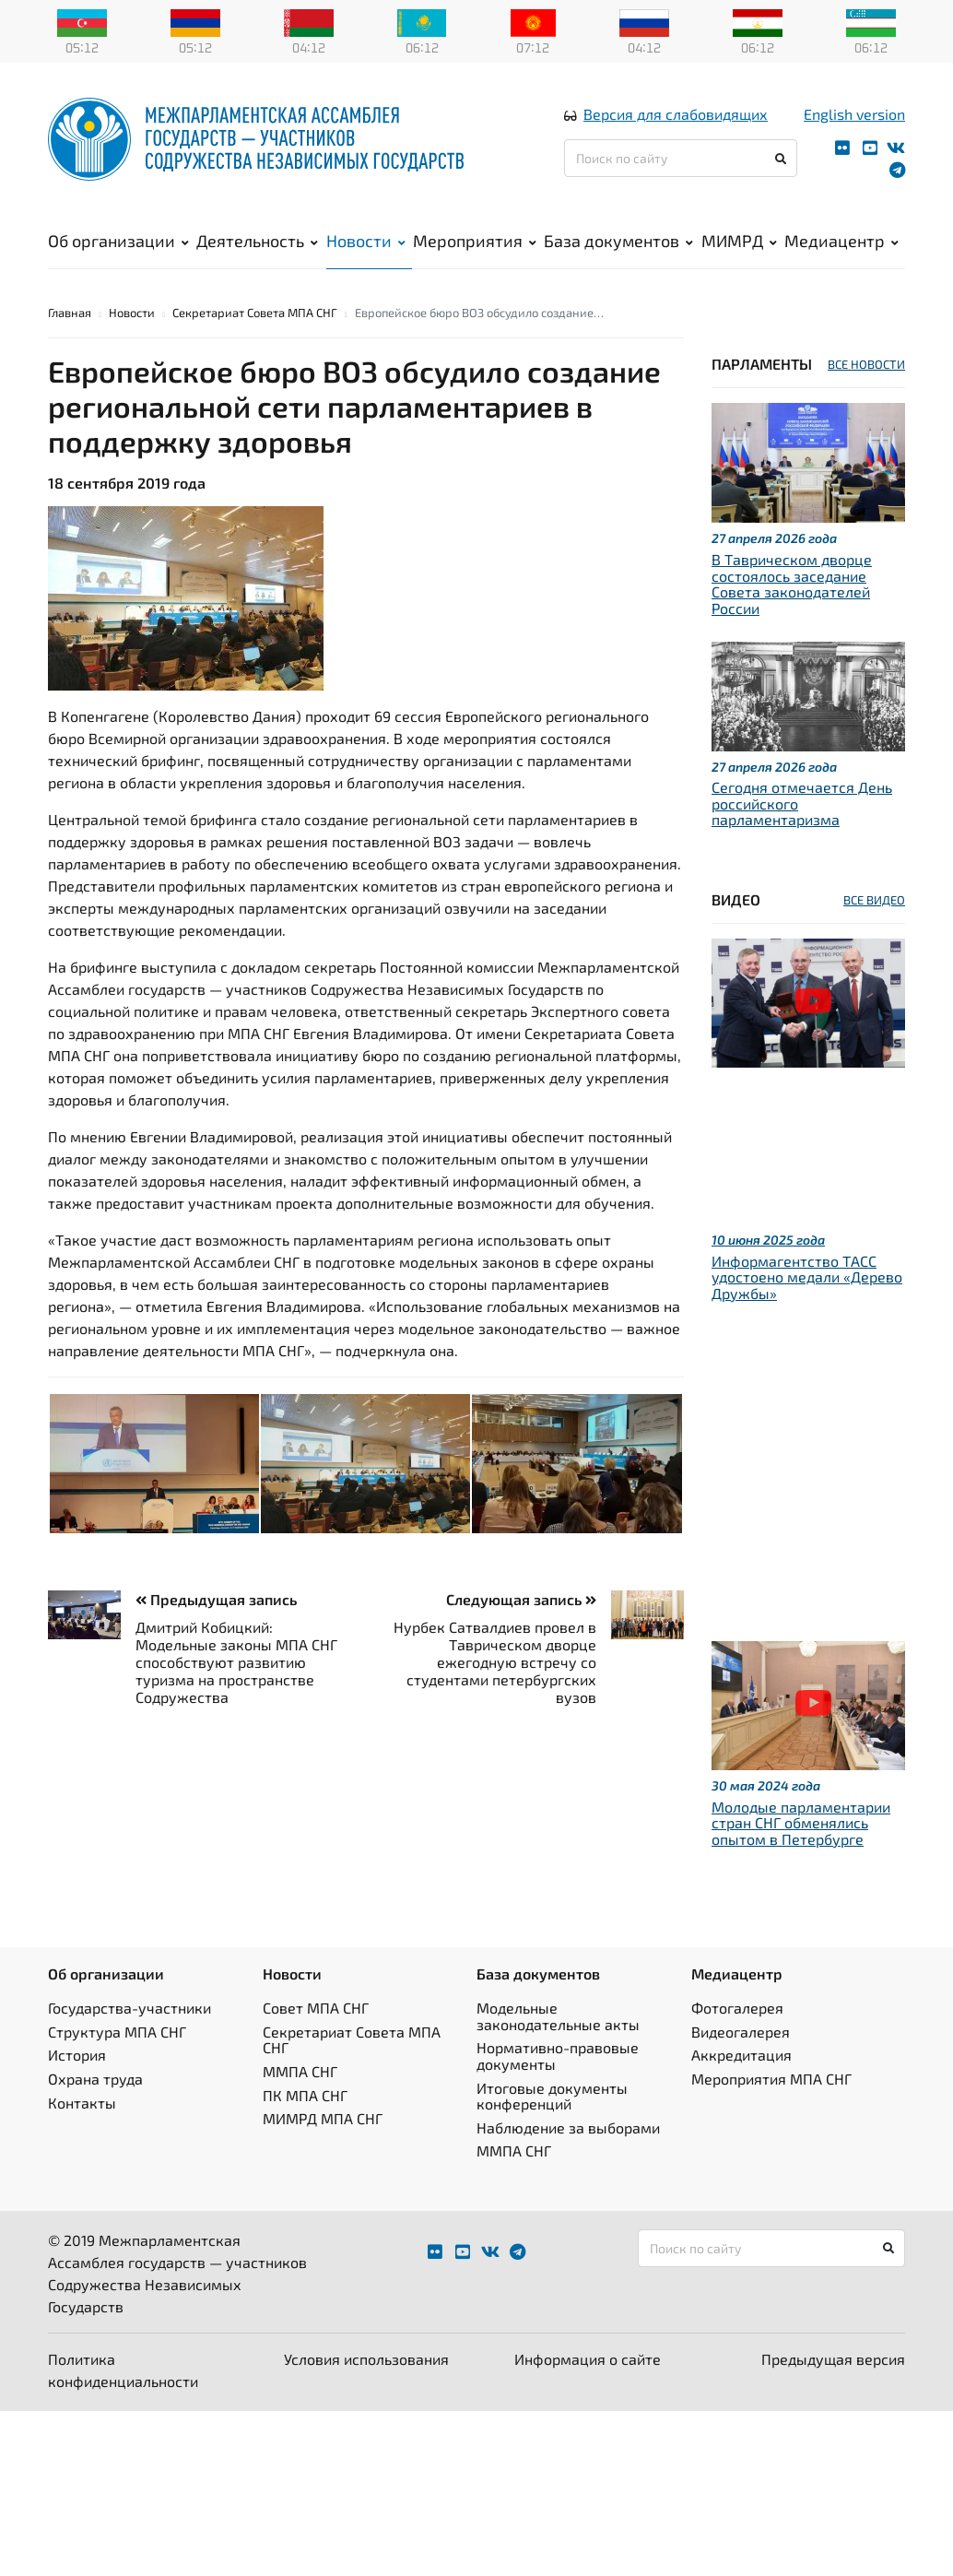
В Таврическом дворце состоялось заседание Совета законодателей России (792, 583)
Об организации (118, 240)
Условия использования (366, 2359)
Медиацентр (841, 240)
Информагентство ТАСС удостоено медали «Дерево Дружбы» (807, 1277)
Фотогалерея (737, 2007)
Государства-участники (129, 2007)
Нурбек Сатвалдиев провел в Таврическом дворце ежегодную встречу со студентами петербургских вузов (495, 1662)
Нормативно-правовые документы (557, 2055)
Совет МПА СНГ (316, 2007)
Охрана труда (95, 2078)
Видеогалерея (740, 2031)
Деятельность (257, 240)
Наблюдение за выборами (568, 2127)
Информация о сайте (587, 2359)
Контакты (82, 2102)
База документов (618, 240)
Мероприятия (474, 240)
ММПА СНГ (300, 2071)
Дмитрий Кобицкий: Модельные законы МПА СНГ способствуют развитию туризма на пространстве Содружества (236, 1662)
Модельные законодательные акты (558, 2016)
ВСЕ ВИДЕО (874, 899)
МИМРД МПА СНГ (322, 2118)
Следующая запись (521, 1599)
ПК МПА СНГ (305, 2095)
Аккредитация (741, 2054)
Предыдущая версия (833, 2359)
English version (854, 114)
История (77, 2054)
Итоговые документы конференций (552, 2096)
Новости (366, 240)
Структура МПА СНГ (117, 2031)
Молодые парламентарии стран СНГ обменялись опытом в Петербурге (801, 1823)
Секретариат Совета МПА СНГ (254, 312)
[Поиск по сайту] (680, 158)
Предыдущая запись (216, 1599)
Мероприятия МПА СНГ (771, 2078)
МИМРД (739, 240)
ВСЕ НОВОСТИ (866, 364)
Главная (69, 312)
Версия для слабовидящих (675, 114)
